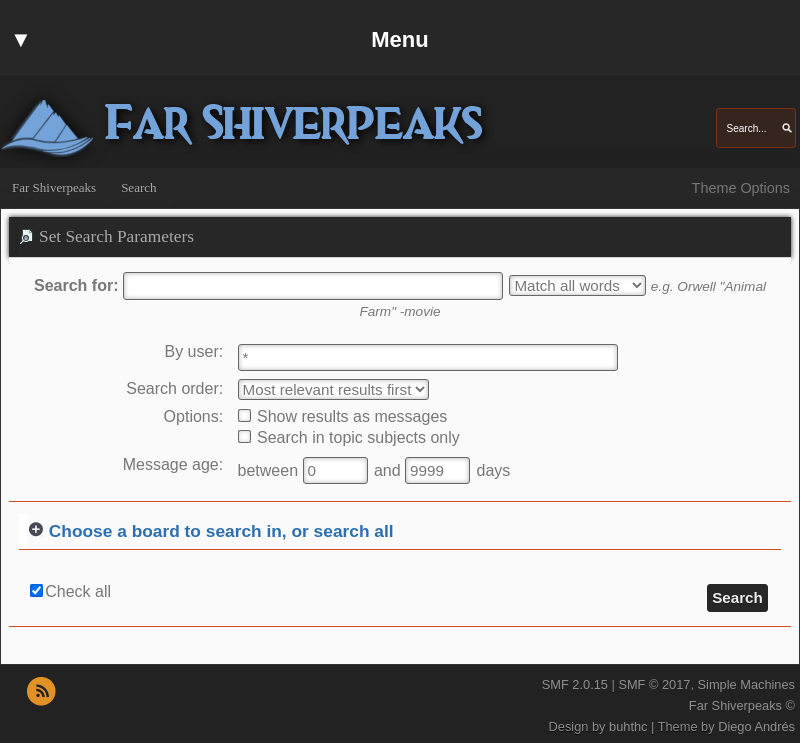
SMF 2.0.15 (575, 684)
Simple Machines (746, 684)
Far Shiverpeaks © (742, 705)
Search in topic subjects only (349, 437)
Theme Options (741, 188)
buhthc (628, 726)
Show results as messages (343, 416)
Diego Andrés (756, 726)
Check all (78, 591)
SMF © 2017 (654, 684)
